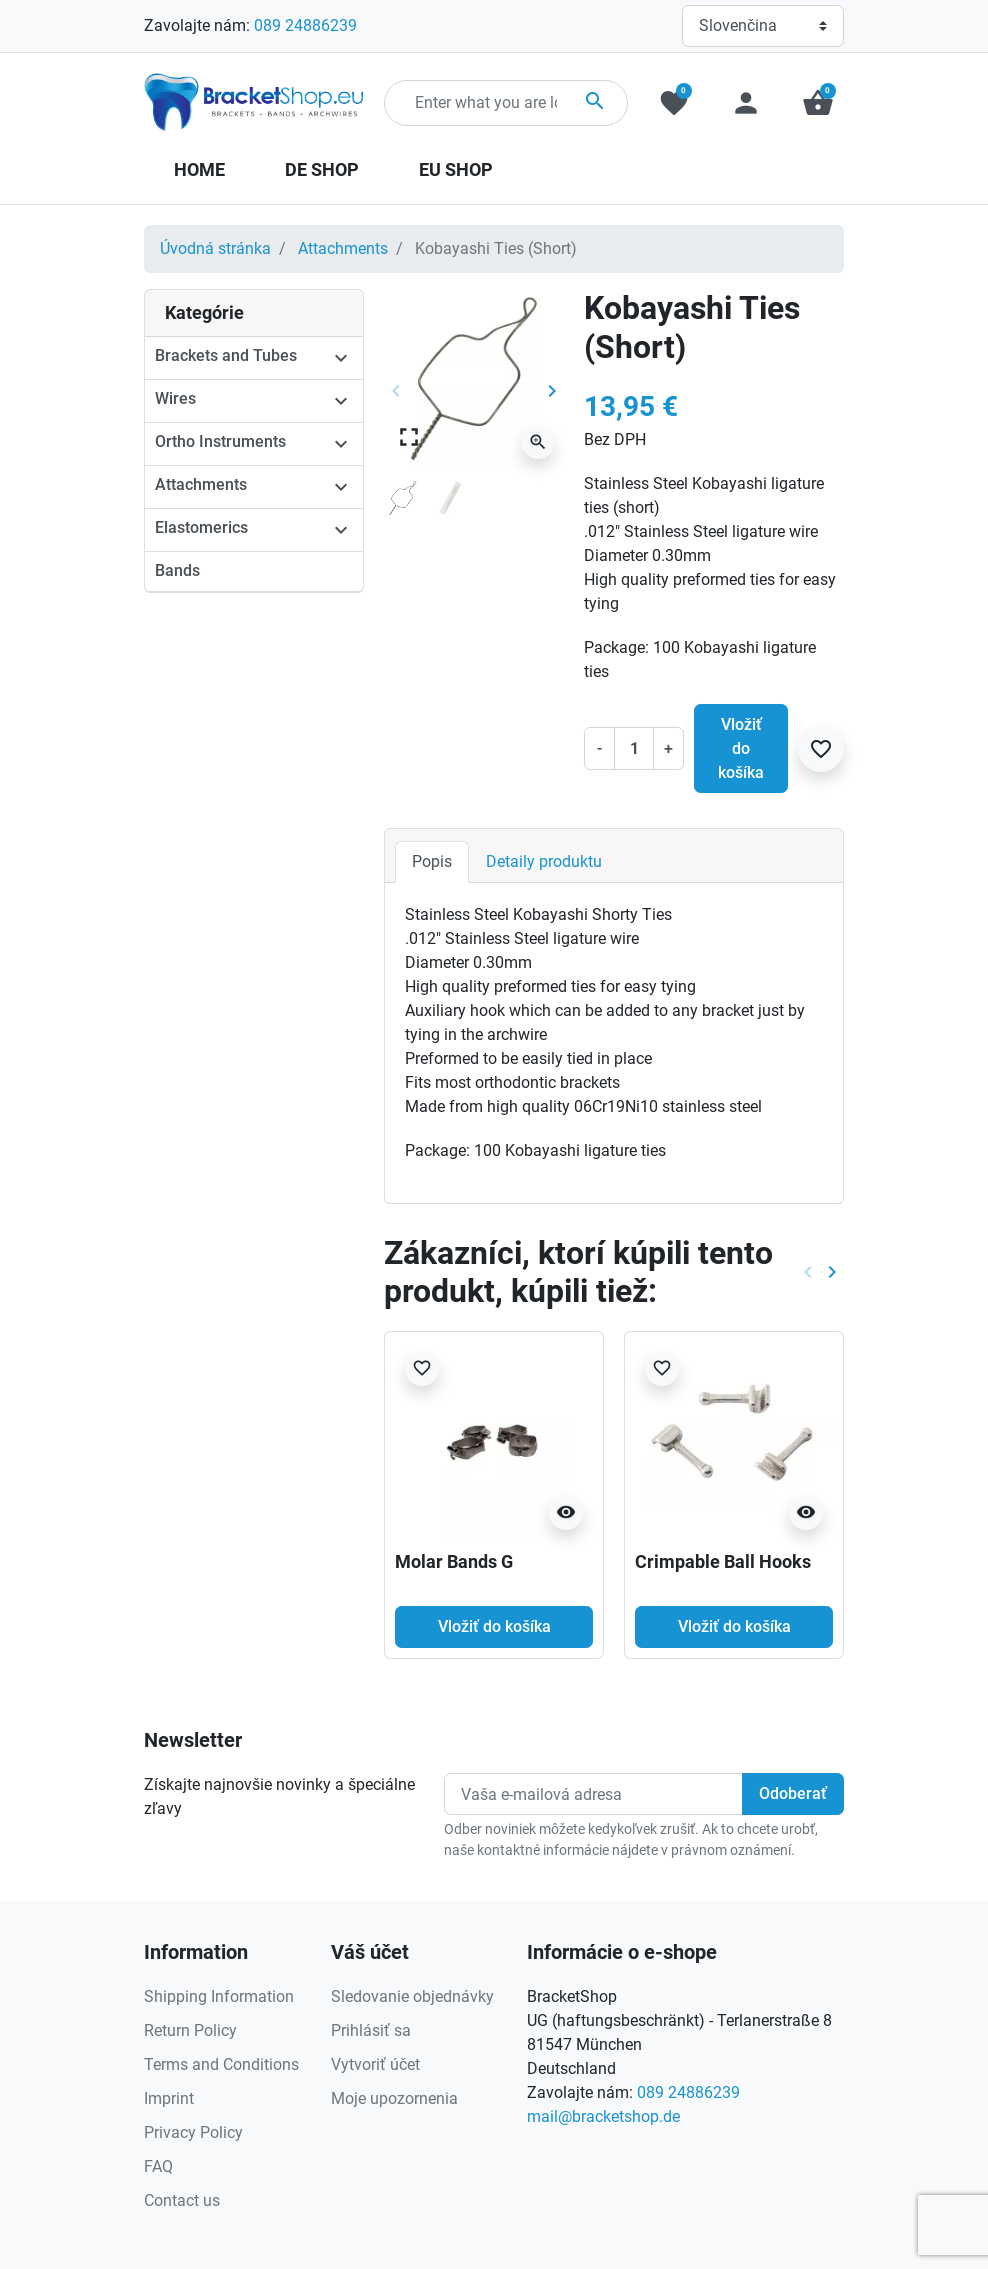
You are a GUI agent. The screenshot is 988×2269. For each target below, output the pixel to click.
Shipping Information (219, 1996)
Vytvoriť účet (375, 2064)
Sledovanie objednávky (412, 1996)
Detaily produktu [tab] (544, 861)
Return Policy (190, 2030)
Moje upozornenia (394, 2098)
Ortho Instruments (220, 441)
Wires (175, 398)
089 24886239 (305, 25)
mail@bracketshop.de (603, 2116)
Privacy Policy (193, 2132)
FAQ (158, 2166)
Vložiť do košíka (741, 748)
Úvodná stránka (215, 248)
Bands (177, 570)
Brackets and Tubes (226, 355)
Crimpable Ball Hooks (723, 1561)
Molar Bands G (454, 1561)
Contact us (182, 2200)
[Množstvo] (634, 748)
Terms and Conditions (221, 2064)
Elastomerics (201, 527)
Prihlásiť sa (371, 2030)
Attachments (343, 248)
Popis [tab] (432, 861)
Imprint (169, 2098)
